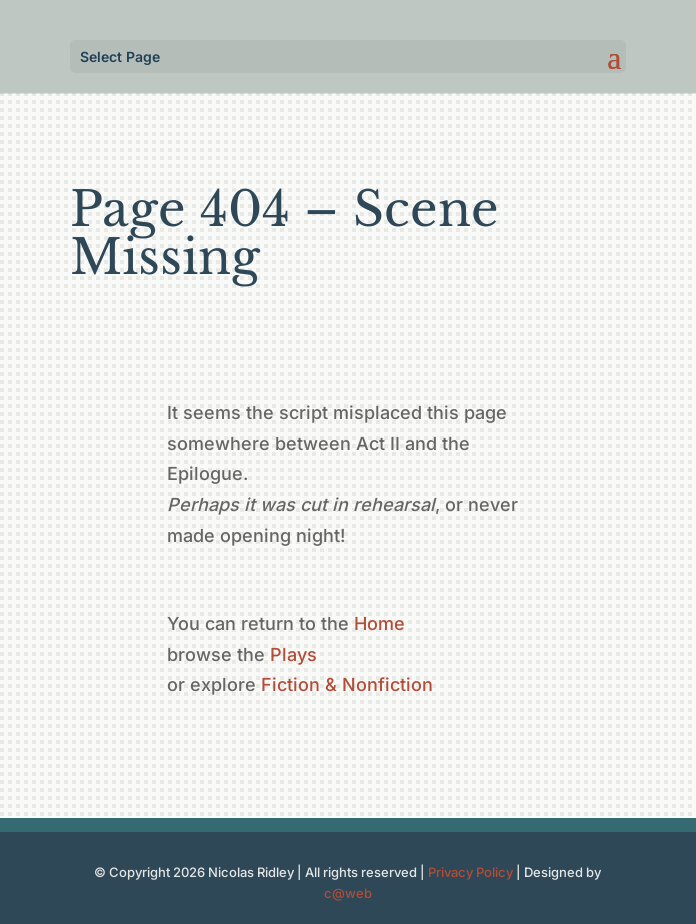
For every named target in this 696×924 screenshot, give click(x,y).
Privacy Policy (470, 872)
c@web (348, 893)
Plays (293, 654)
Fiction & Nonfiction (347, 684)
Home (379, 623)
